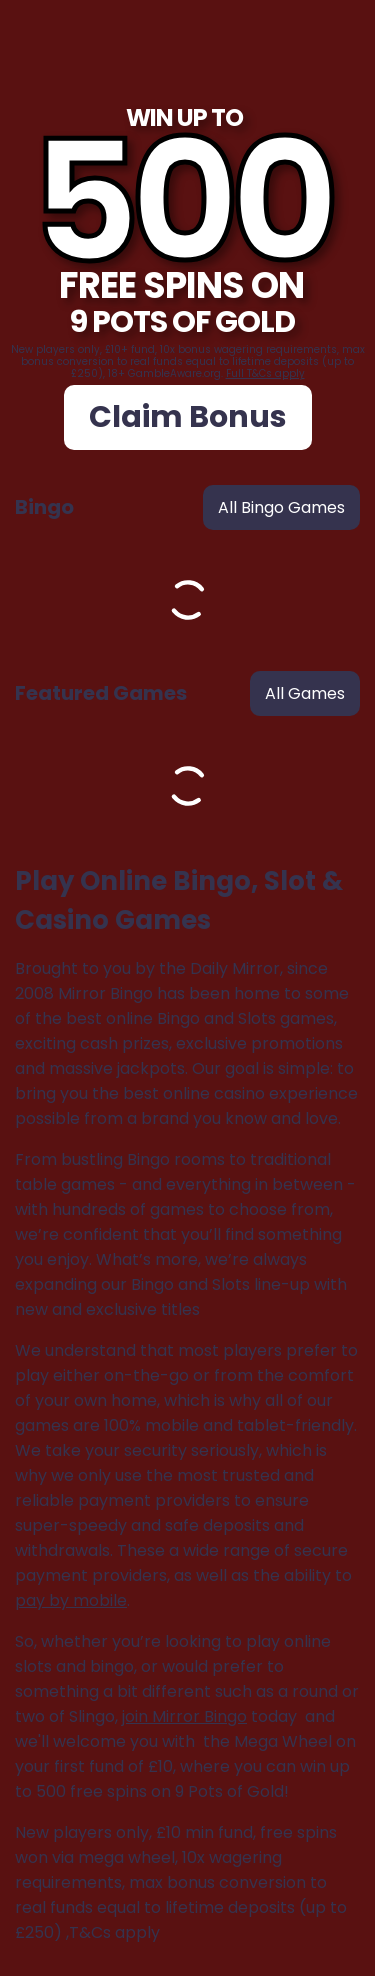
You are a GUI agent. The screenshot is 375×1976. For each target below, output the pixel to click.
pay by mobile (71, 1600)
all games (305, 693)
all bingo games (281, 507)
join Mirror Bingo (184, 1716)
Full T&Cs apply (265, 373)
